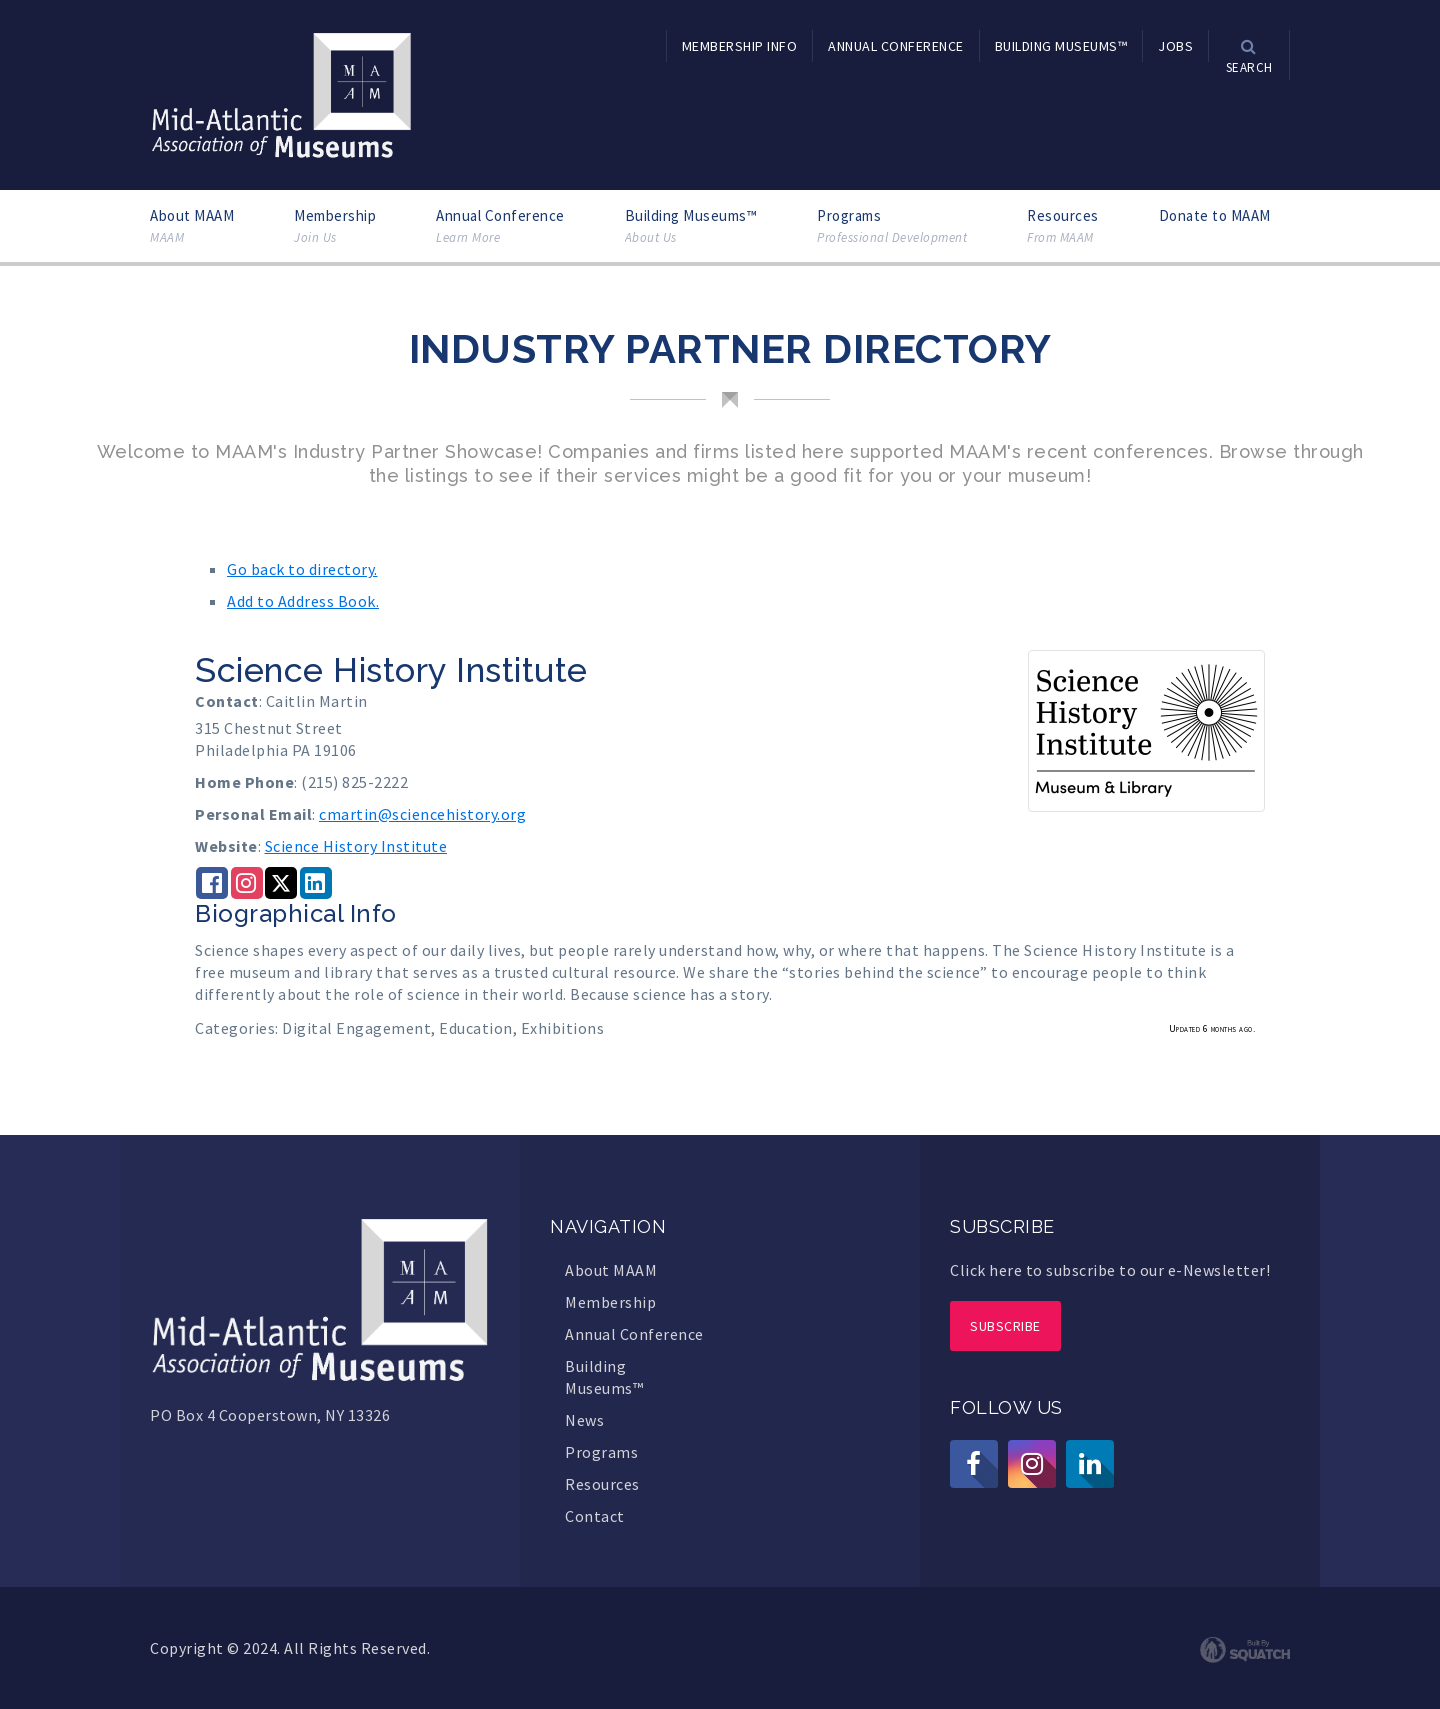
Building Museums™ (691, 226)
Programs (892, 226)
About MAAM (192, 226)
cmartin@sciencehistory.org (422, 814)
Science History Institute (356, 846)
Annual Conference (500, 226)
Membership (335, 226)
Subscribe (1005, 1326)
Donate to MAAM (1215, 215)
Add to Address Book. (303, 601)
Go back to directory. (302, 569)
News (584, 1420)
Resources (1063, 226)
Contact (595, 1516)
